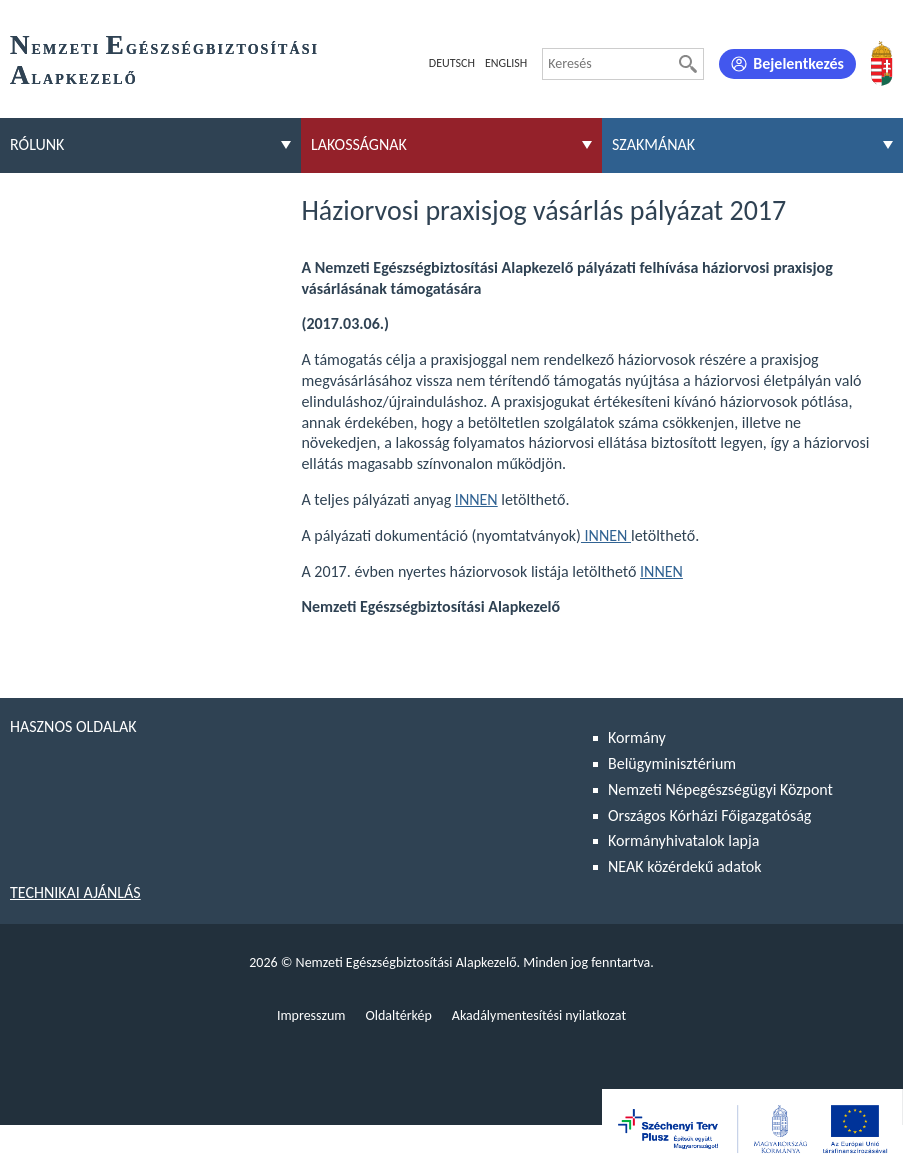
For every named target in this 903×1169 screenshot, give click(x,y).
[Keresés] (688, 64)
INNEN (476, 499)
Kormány (637, 737)
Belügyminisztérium (672, 763)
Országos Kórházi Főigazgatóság (709, 815)
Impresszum (311, 1015)
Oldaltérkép (398, 1015)
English (506, 63)
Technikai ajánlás (75, 892)
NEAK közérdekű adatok (685, 866)
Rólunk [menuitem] (37, 144)
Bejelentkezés (798, 63)
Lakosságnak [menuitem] (359, 144)
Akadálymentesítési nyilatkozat (539, 1015)
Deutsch (452, 63)
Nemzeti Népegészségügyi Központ (720, 789)
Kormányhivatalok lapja (683, 840)
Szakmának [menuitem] (653, 144)
